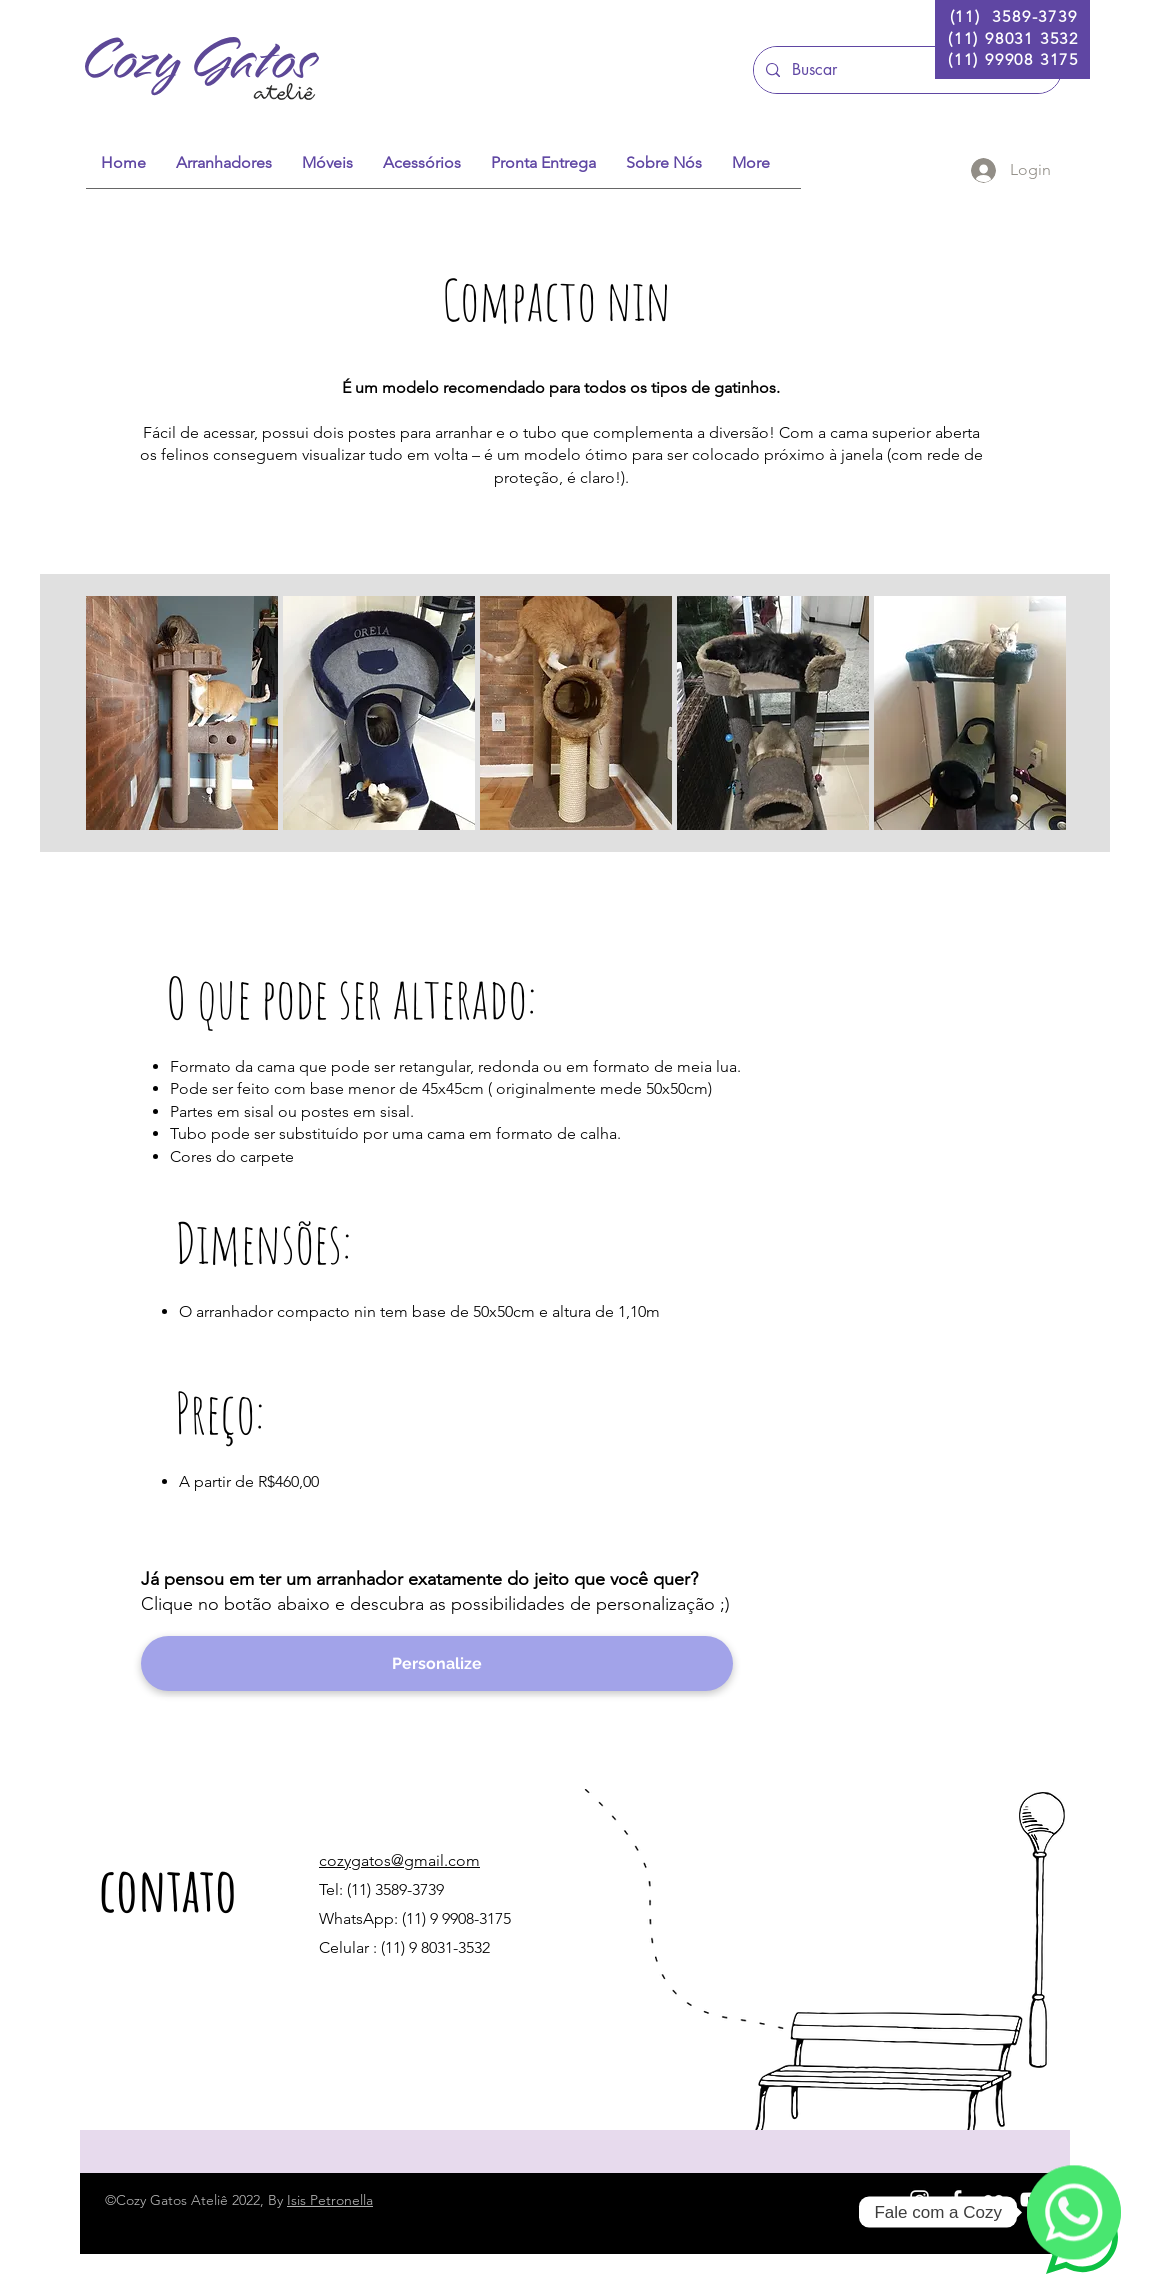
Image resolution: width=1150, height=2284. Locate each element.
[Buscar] (905, 70)
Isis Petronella (330, 2200)
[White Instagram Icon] (919, 2199)
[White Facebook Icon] (956, 2199)
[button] (182, 713)
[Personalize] (437, 1663)
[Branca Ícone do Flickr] (993, 2199)
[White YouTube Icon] (1030, 2199)
